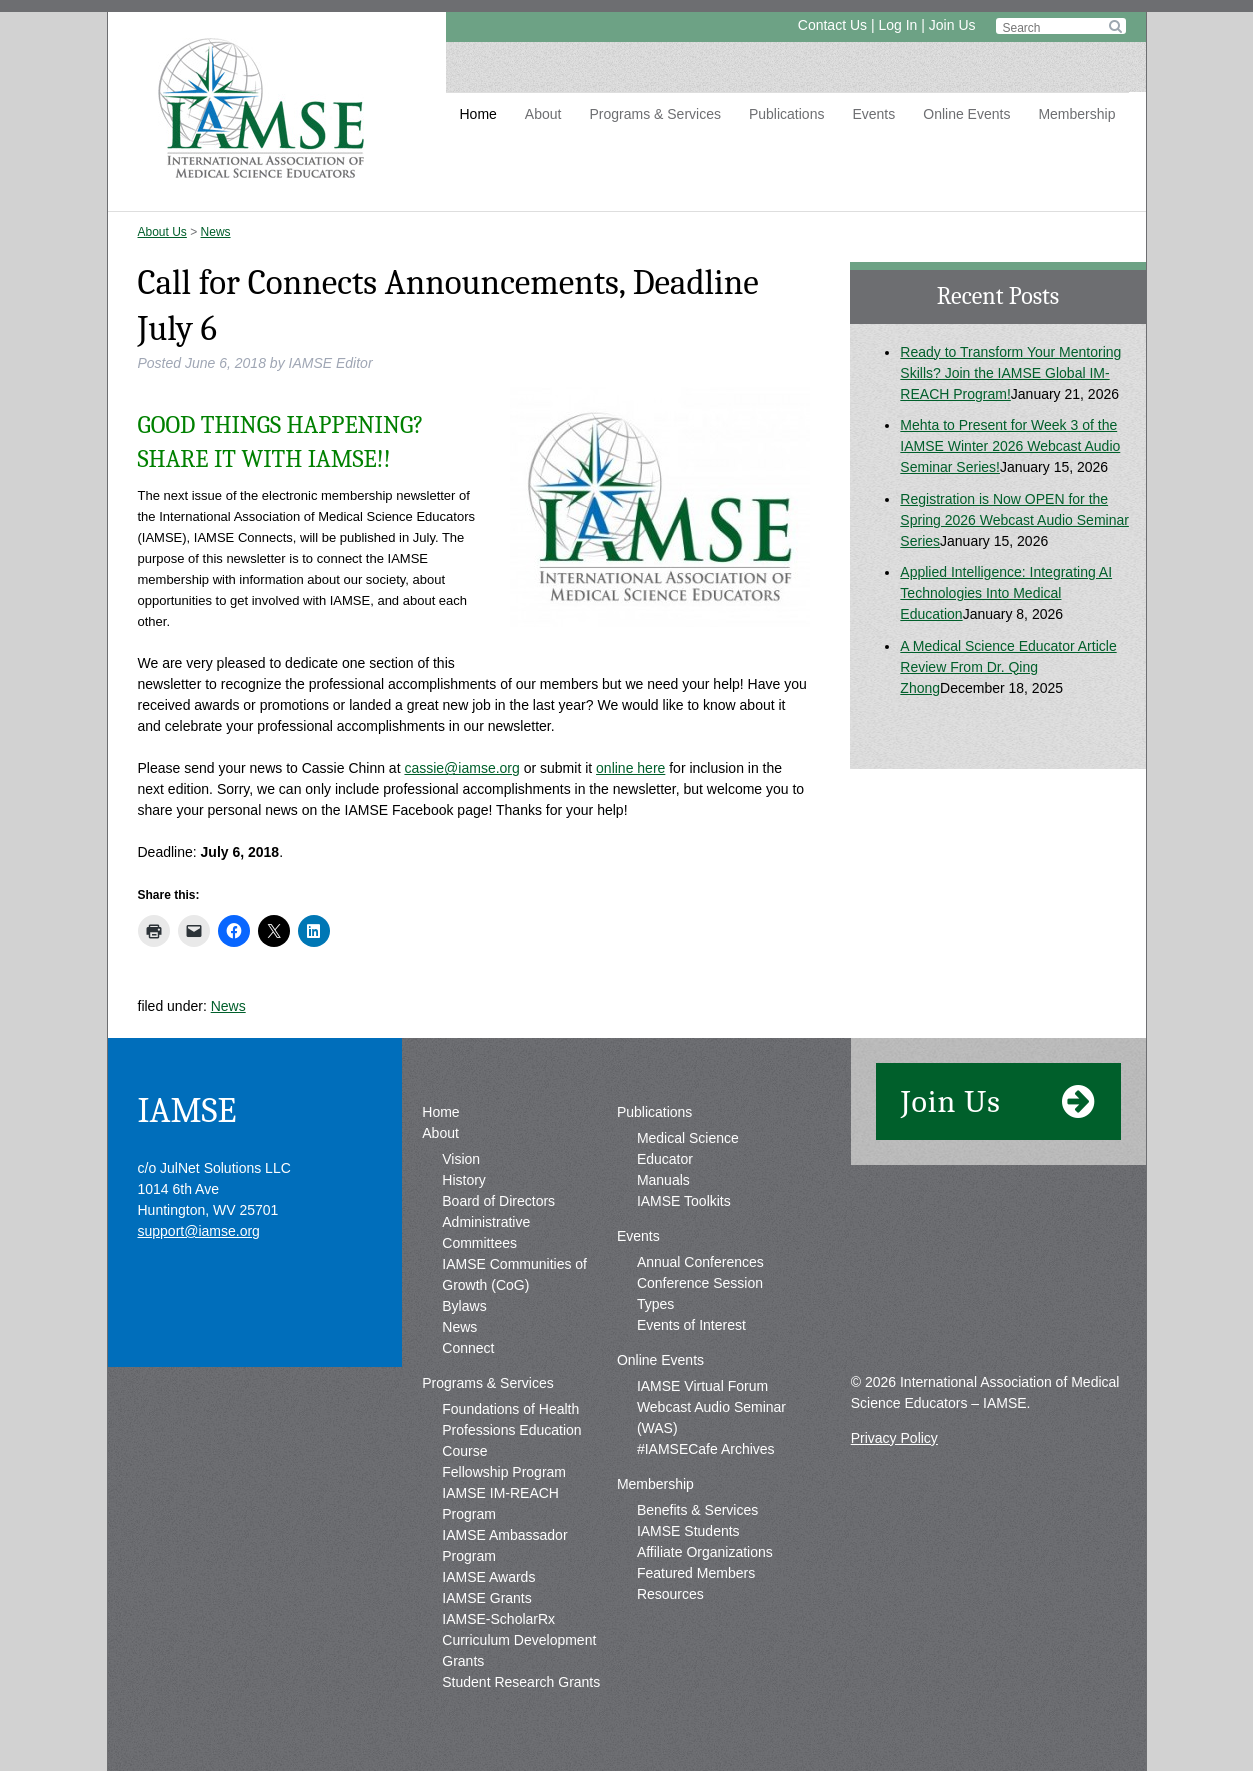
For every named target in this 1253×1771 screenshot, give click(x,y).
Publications (787, 114)
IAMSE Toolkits (684, 1201)
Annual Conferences (700, 1262)
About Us (162, 232)
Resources (670, 1594)
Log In (897, 25)
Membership (1076, 114)
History (464, 1180)
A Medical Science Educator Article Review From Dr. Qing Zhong (1008, 667)
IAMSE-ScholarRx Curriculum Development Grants (519, 1640)
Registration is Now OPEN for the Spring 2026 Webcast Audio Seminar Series (1014, 520)
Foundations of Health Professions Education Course (511, 1430)
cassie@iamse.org (461, 768)
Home (478, 114)
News (216, 232)
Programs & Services (654, 114)
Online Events (966, 114)
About (543, 114)
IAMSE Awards (488, 1577)
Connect (468, 1348)
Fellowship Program (504, 1472)
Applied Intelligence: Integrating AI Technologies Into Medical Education (1006, 593)
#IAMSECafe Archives (706, 1449)
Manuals (663, 1180)
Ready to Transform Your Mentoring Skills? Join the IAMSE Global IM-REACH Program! (1010, 373)
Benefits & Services (697, 1510)
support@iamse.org (199, 1231)
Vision (461, 1159)
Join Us (952, 25)
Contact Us (832, 25)
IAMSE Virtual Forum (702, 1386)
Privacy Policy (894, 1438)
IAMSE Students (688, 1531)
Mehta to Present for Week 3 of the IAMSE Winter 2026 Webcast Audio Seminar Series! (1010, 446)
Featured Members (696, 1573)
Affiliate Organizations (705, 1552)
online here (630, 768)
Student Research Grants (521, 1682)
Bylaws (464, 1306)
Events (873, 114)
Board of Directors (498, 1201)
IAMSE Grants (486, 1598)
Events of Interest (691, 1325)
